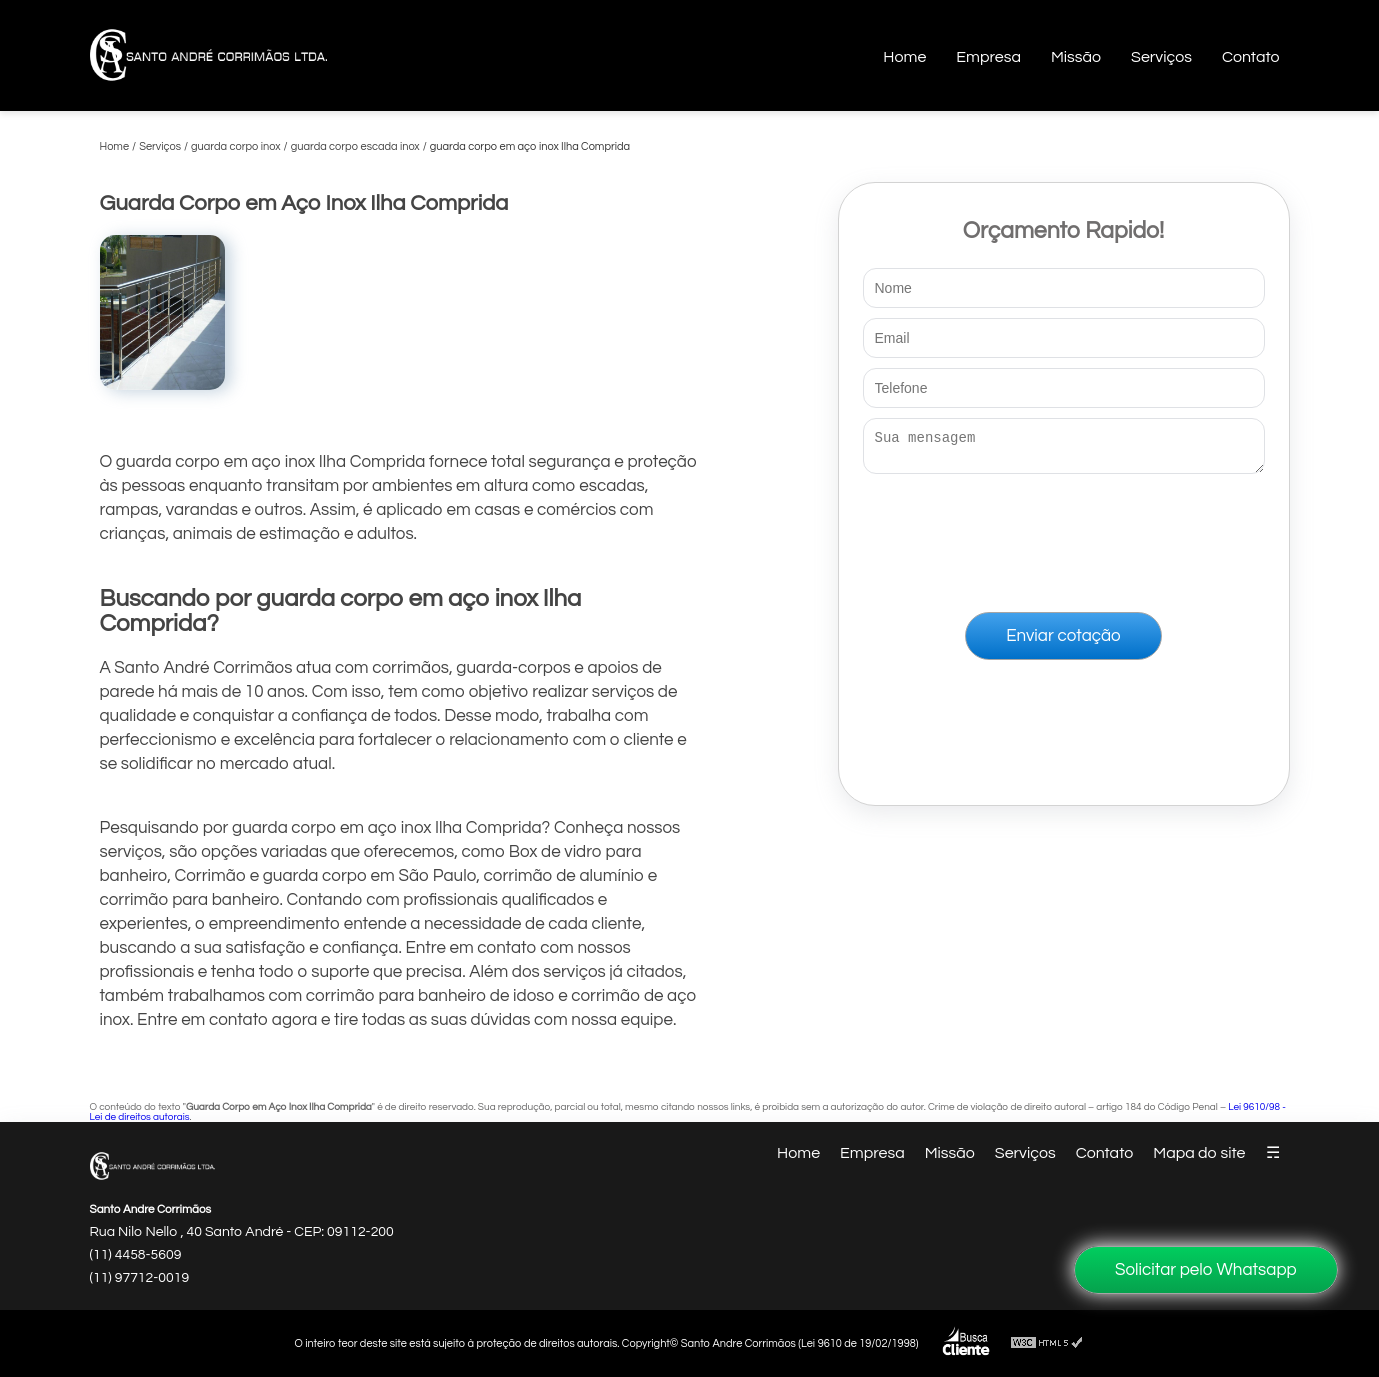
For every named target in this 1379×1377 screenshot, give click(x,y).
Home (904, 57)
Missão (1076, 57)
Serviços (1161, 57)
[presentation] (1064, 539)
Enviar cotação (1063, 642)
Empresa (988, 57)
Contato (1251, 57)
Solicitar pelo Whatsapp (1206, 1270)
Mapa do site (1199, 1153)
